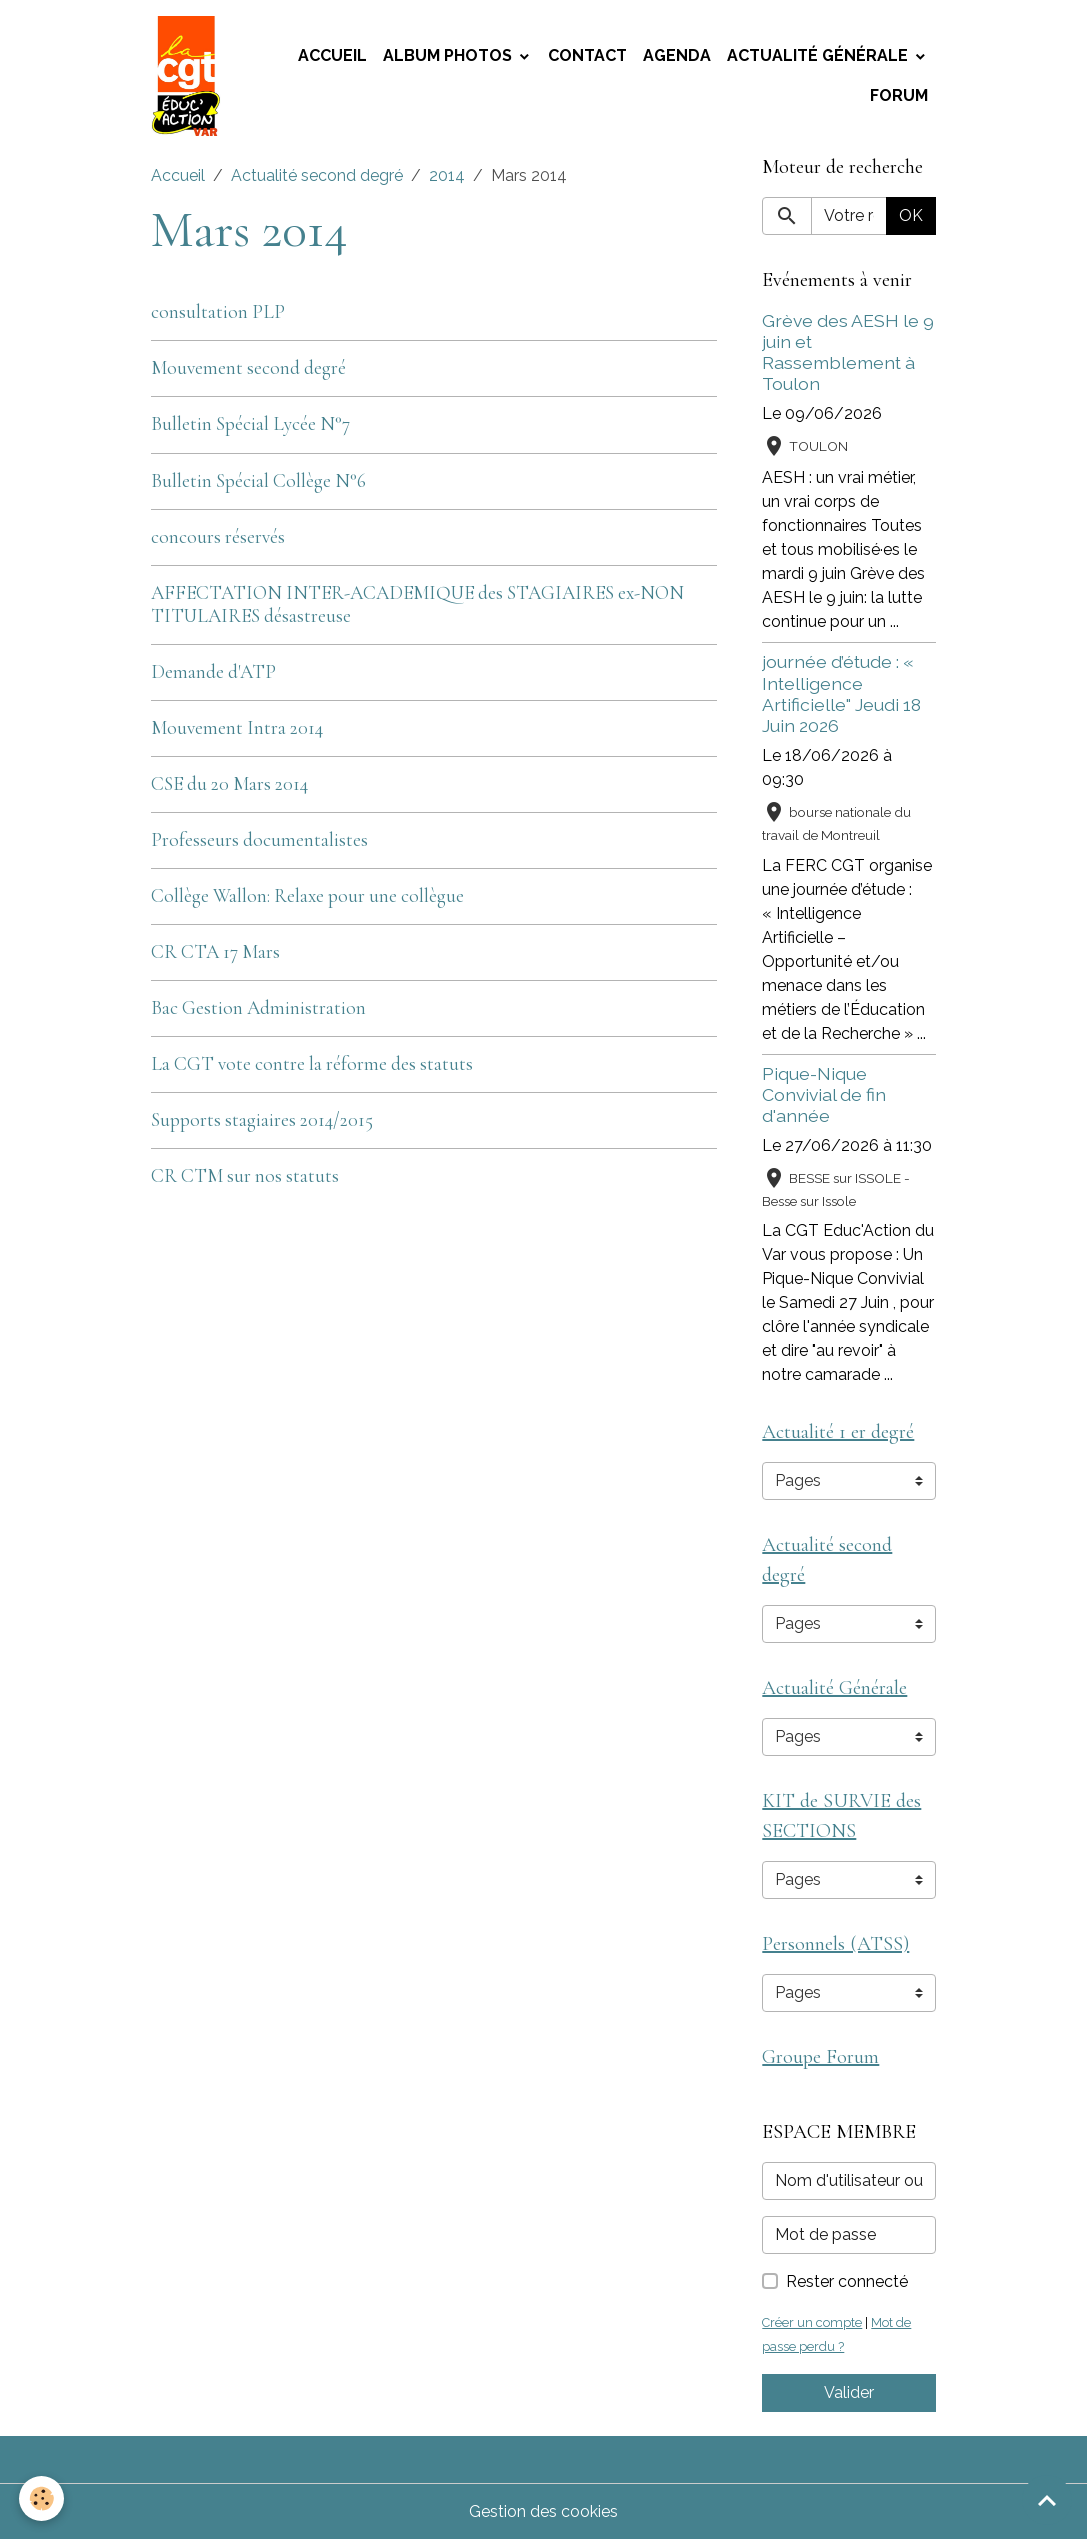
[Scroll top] (1047, 2500)
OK (911, 215)
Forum (899, 95)
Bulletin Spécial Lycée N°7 (250, 424)
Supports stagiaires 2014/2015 (262, 1120)
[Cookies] (42, 2498)
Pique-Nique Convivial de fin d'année (824, 1094)
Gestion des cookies (543, 2511)
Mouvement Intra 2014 (237, 728)
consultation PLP (218, 312)
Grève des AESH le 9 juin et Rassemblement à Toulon (848, 352)
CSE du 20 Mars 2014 (229, 784)
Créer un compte (812, 2322)
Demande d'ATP (213, 672)
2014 (447, 175)
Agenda (677, 55)
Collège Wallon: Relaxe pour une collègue (307, 896)
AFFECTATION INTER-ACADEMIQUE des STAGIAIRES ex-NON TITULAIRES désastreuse (417, 604)
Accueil (332, 55)
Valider (849, 2392)
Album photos (449, 55)
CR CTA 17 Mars (215, 952)
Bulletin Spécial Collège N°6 (258, 481)
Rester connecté (847, 2281)
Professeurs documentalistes (259, 840)
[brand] (188, 76)
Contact (587, 55)
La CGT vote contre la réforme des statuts (312, 1064)
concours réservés (218, 537)
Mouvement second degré (248, 368)
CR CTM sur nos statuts (245, 1176)
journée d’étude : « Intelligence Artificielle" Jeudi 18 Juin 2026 (841, 693)
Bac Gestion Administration (258, 1008)
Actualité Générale (819, 55)
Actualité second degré (317, 175)
